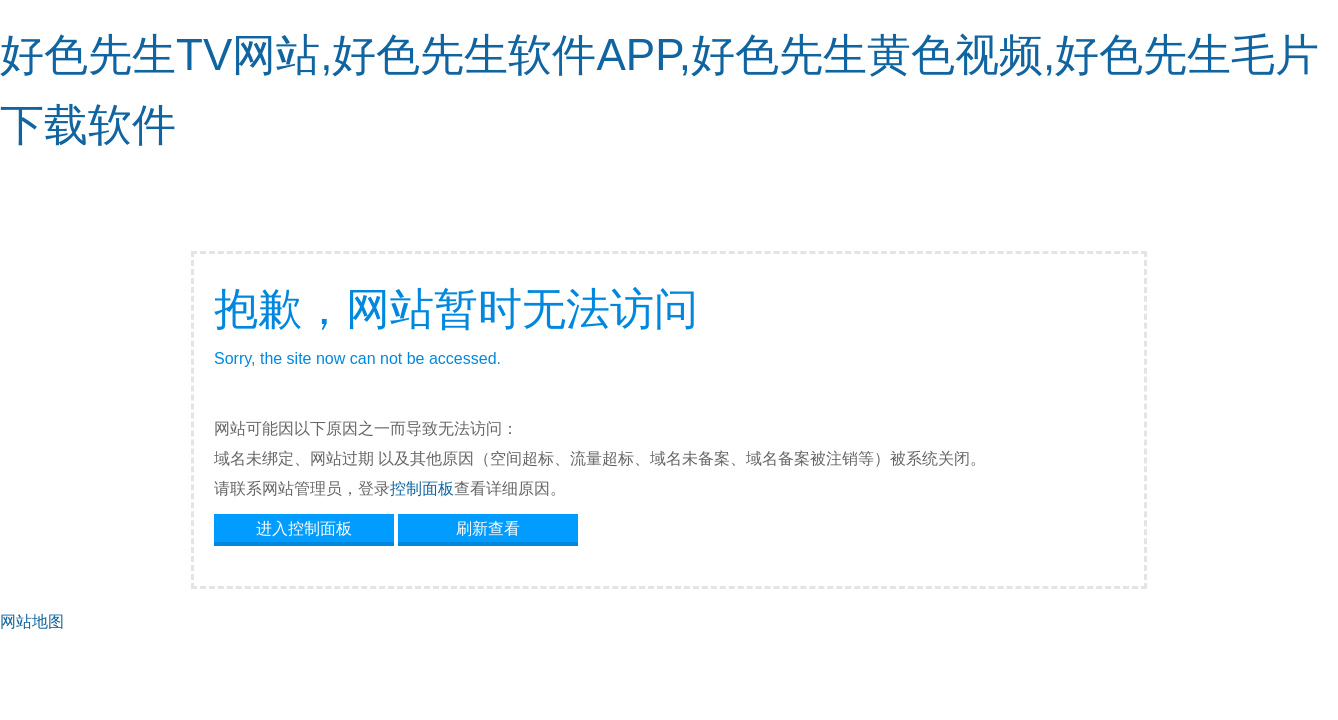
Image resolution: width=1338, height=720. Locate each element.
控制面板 (422, 488)
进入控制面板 (304, 528)
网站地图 (32, 621)
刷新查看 (488, 528)
